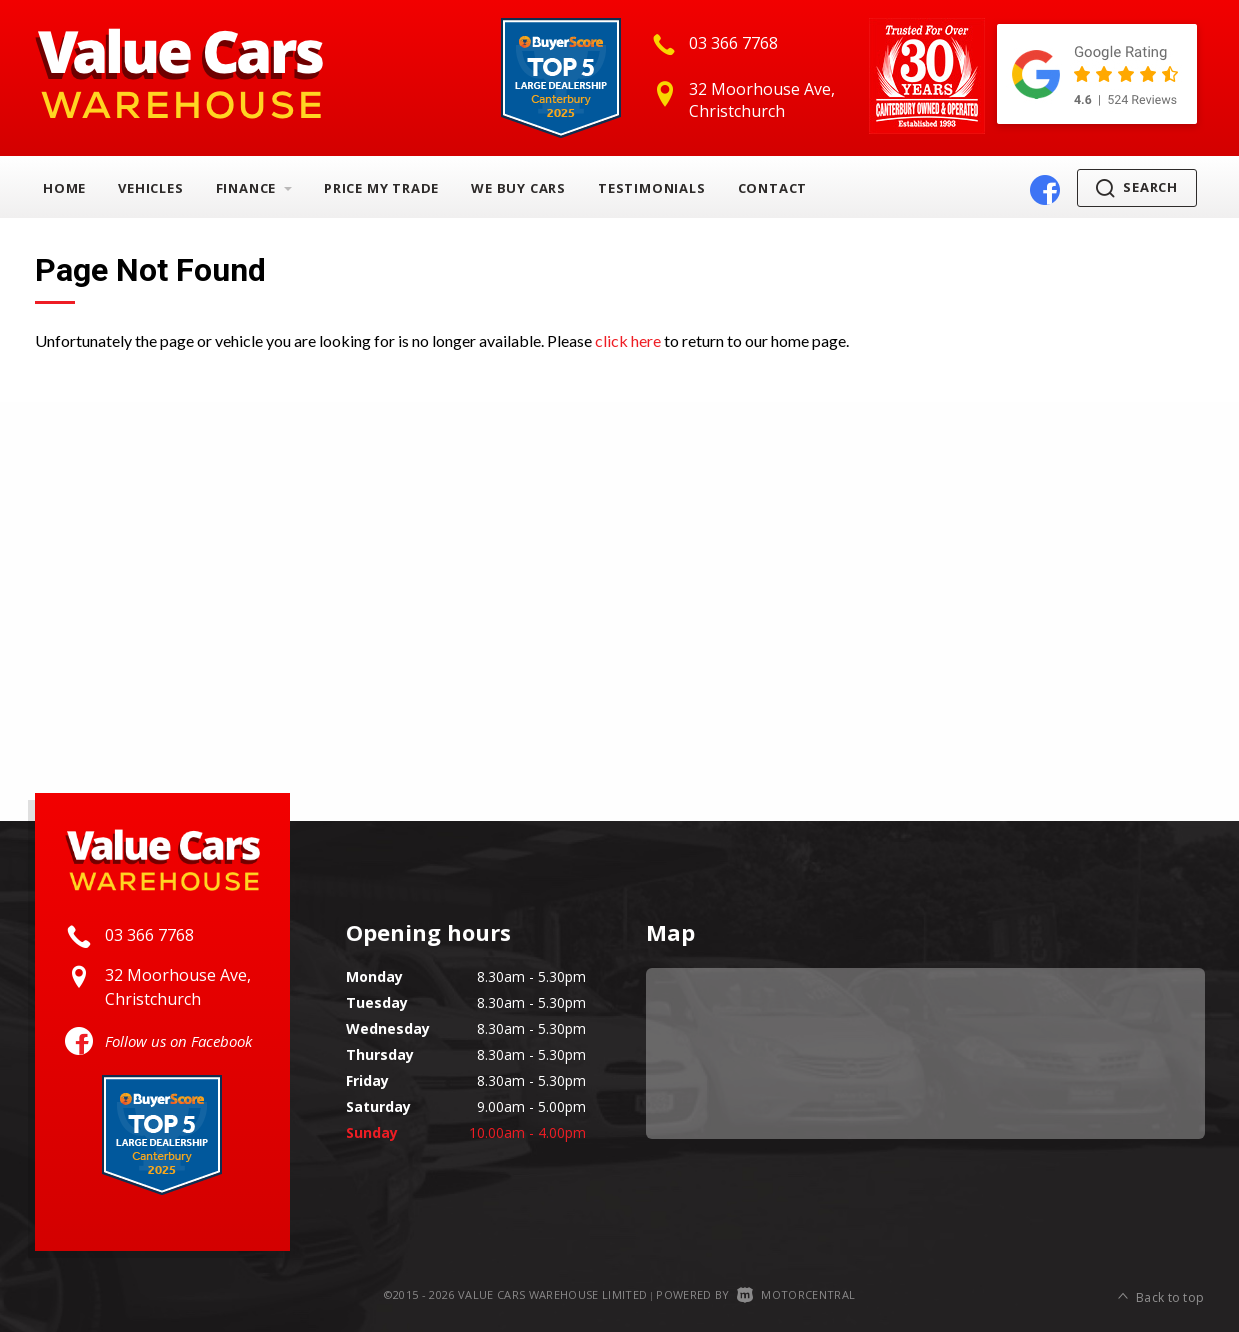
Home (64, 188)
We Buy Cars (518, 188)
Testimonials (652, 188)
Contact (773, 188)
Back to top (1161, 1295)
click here (628, 340)
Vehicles (150, 188)
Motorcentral (796, 1294)
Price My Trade (381, 188)
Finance (254, 188)
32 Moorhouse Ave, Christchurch (762, 100)
